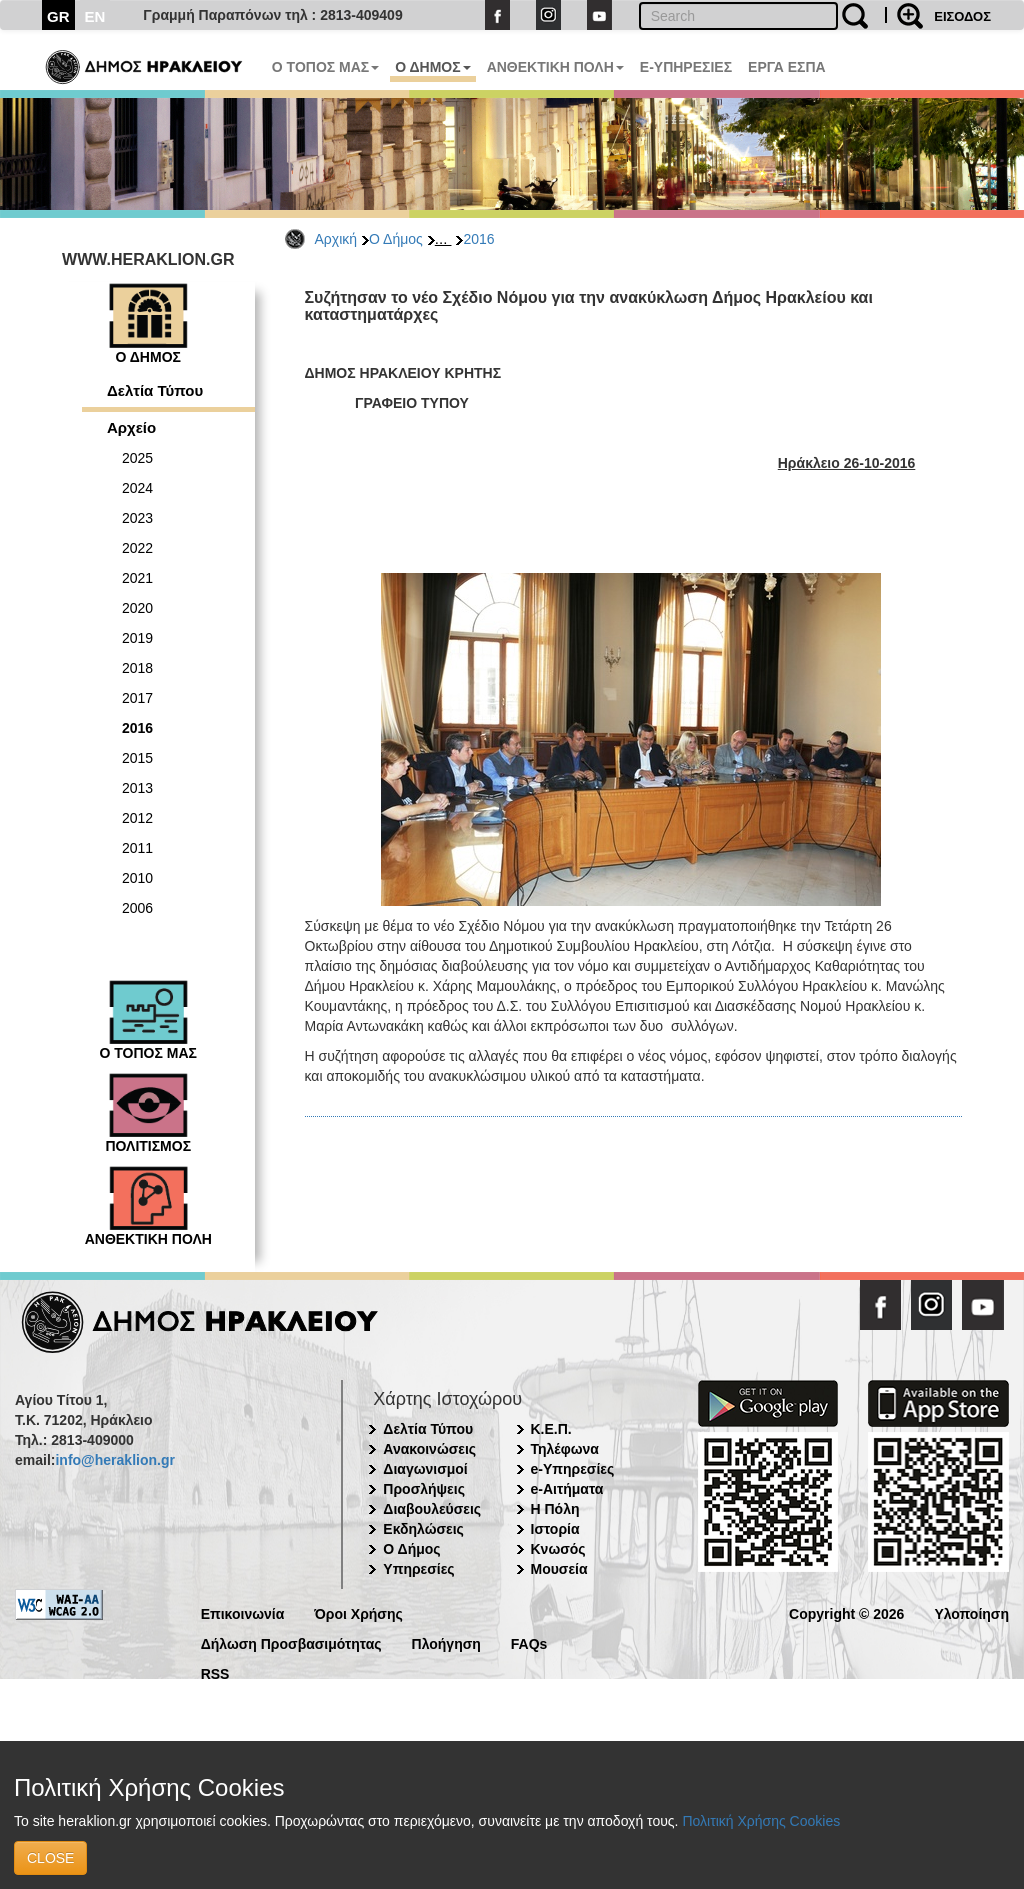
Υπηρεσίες (418, 1569)
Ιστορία (555, 1529)
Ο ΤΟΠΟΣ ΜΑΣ (325, 67)
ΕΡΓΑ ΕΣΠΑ (787, 67)
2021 (137, 578)
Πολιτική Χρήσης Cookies (761, 1821)
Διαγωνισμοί (425, 1469)
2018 (137, 668)
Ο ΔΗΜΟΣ (432, 67)
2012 (137, 818)
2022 (137, 548)
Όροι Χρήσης (358, 1612)
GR (58, 16)
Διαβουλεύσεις (432, 1509)
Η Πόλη (555, 1509)
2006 (137, 908)
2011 (137, 848)
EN (95, 16)
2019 (137, 638)
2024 (137, 488)
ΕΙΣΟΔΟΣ (962, 16)
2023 (137, 518)
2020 (137, 608)
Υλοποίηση (971, 1612)
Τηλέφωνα (565, 1449)
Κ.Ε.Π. (551, 1429)
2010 (137, 878)
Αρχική (336, 239)
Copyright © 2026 (846, 1612)
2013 (137, 788)
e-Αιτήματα (567, 1489)
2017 (137, 698)
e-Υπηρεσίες (573, 1469)
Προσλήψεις (424, 1489)
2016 (478, 239)
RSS (215, 1672)
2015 (137, 758)
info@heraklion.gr (114, 1460)
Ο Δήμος (396, 239)
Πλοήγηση (446, 1642)
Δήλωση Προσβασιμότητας (291, 1642)
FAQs (529, 1642)
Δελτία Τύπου (155, 390)
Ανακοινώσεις (429, 1449)
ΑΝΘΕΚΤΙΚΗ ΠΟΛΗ (555, 67)
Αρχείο (131, 427)
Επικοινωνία (243, 1612)
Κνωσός (558, 1549)
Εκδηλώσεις (423, 1529)
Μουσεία (559, 1569)
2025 (137, 458)
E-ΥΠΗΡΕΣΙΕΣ (686, 67)
